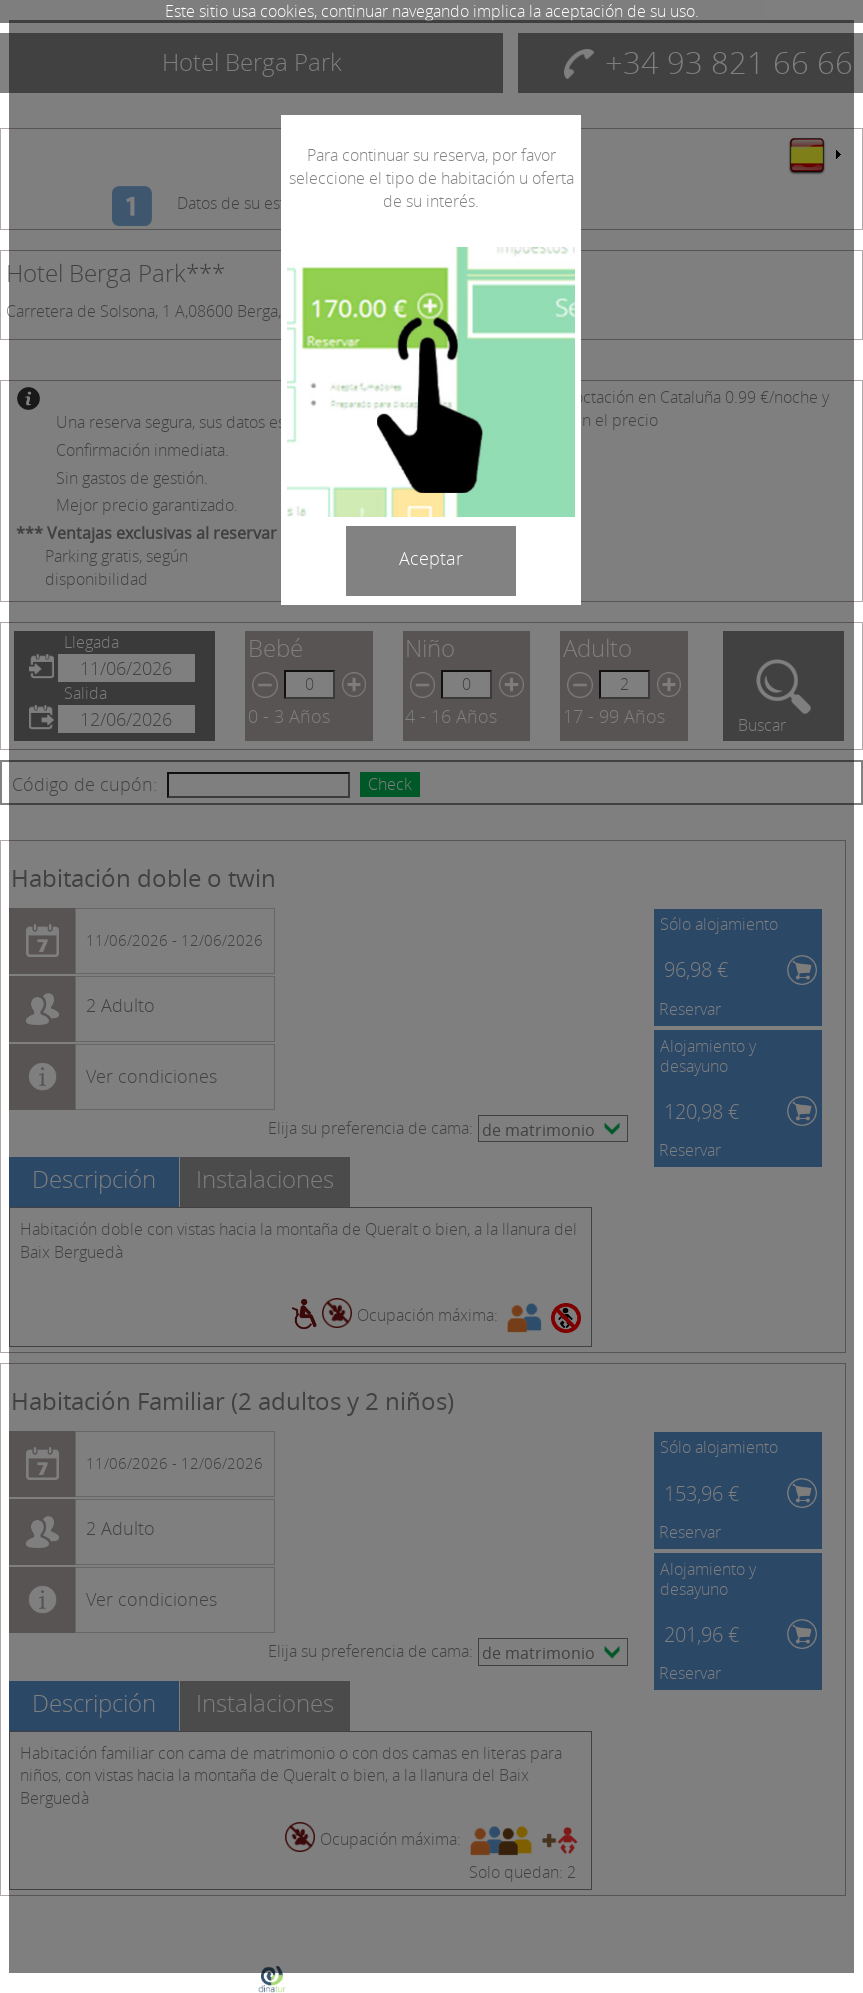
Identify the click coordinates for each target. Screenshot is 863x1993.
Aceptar (431, 558)
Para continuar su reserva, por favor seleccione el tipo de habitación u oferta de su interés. (431, 178)
